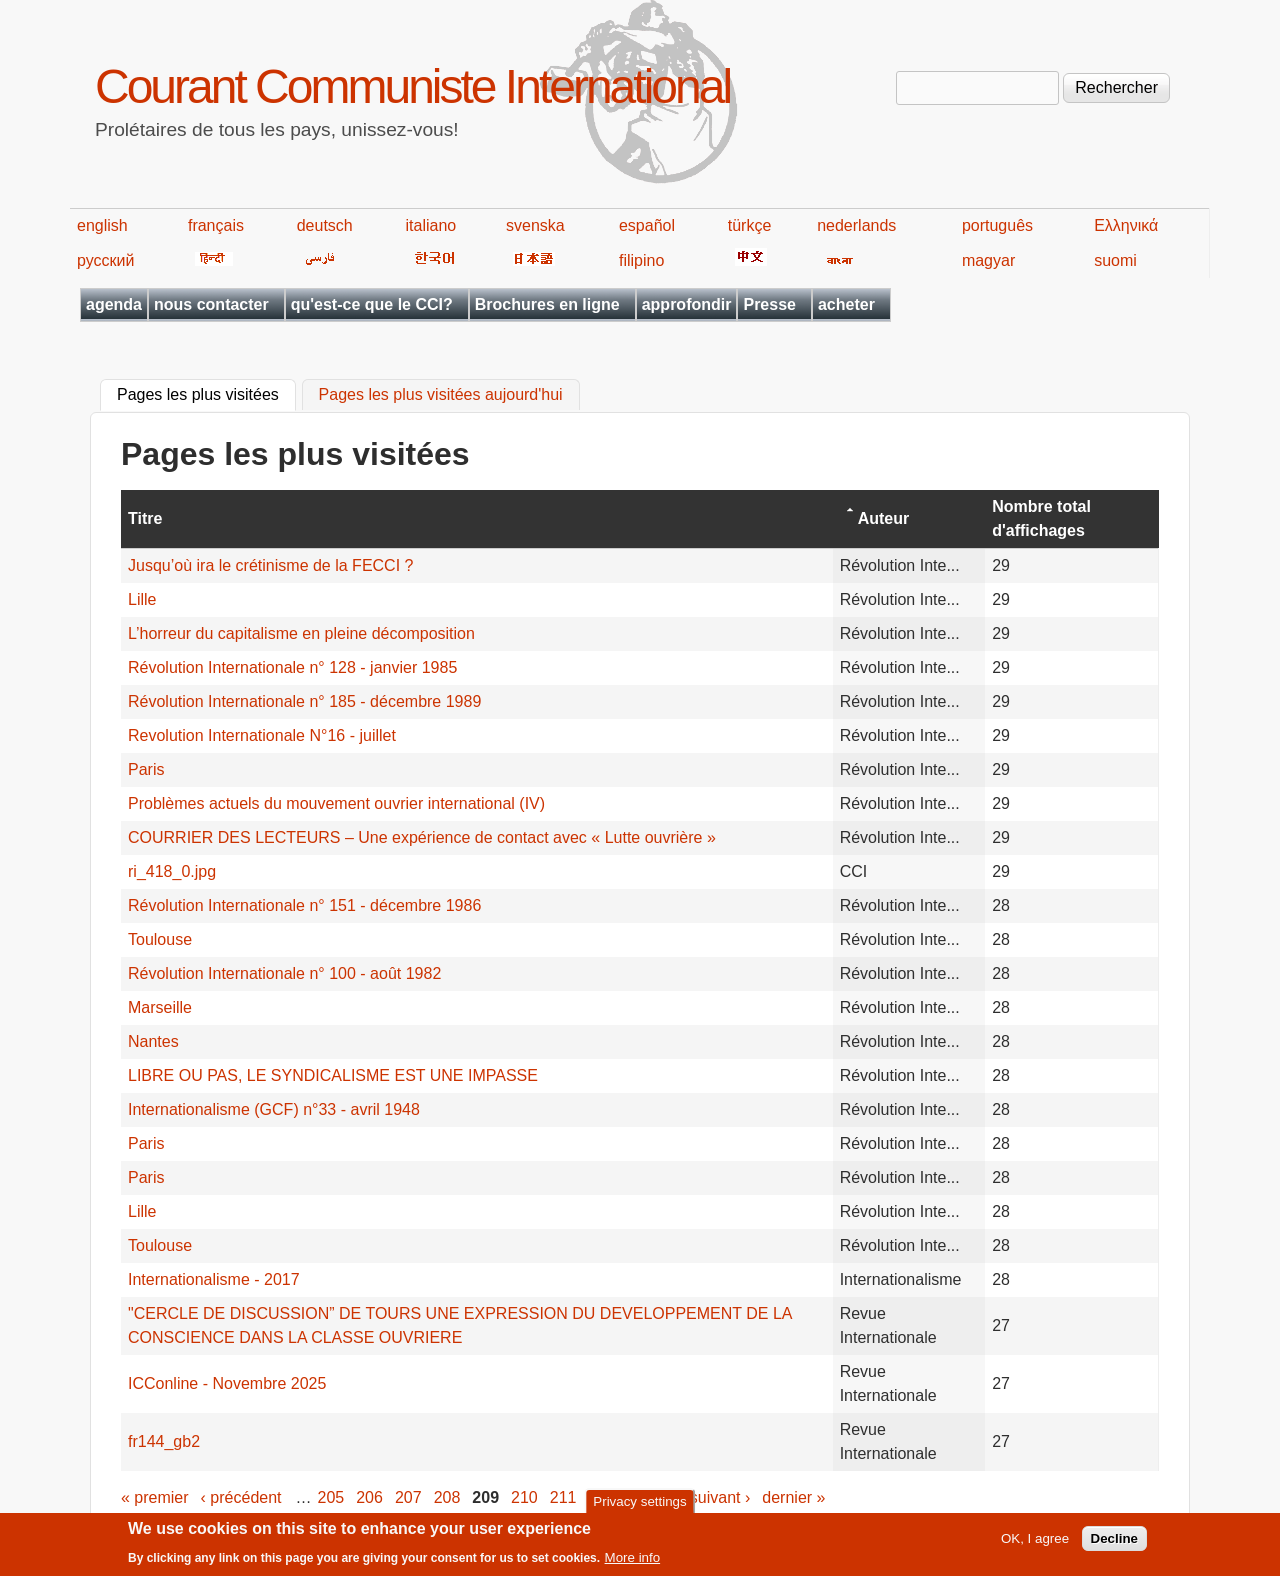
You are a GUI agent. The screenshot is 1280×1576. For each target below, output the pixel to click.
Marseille (160, 1007)
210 (524, 1497)
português (997, 225)
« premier (155, 1497)
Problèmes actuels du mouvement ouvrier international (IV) (336, 803)
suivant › (720, 1497)
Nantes (153, 1041)
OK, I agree (1035, 1544)
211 (563, 1497)
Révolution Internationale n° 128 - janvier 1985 (292, 667)
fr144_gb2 (164, 1441)
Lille (142, 599)
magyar (988, 260)
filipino (641, 260)
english (102, 225)
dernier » (793, 1497)
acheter (846, 304)
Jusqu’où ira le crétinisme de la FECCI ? (270, 565)
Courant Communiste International (412, 86)
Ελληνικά (1126, 225)
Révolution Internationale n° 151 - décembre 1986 (304, 905)
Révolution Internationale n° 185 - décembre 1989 (304, 701)
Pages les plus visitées (206, 393)
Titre (145, 518)
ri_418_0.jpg (172, 871)
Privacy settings (639, 1506)
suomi (1115, 260)
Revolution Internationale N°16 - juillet (262, 735)
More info (633, 1563)
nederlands (856, 225)
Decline (1114, 1544)
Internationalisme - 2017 (214, 1279)
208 (447, 1497)
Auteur (884, 518)
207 (408, 1497)
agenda (114, 304)
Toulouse (160, 939)
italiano (431, 225)
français (216, 225)
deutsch (325, 225)
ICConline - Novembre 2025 (227, 1383)
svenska (535, 225)
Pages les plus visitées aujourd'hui (441, 395)
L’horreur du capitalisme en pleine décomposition (301, 633)
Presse (769, 304)
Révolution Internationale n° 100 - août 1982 (284, 973)
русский (105, 260)
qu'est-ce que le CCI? (372, 304)
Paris (146, 769)
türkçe (750, 225)
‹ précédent (241, 1497)
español (647, 225)
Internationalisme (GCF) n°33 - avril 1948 (274, 1109)
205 (331, 1497)
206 (369, 1497)
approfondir (687, 304)
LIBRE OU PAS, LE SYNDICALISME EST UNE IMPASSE (333, 1075)
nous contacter (211, 304)
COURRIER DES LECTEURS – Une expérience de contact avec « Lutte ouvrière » (422, 837)
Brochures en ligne (547, 304)
